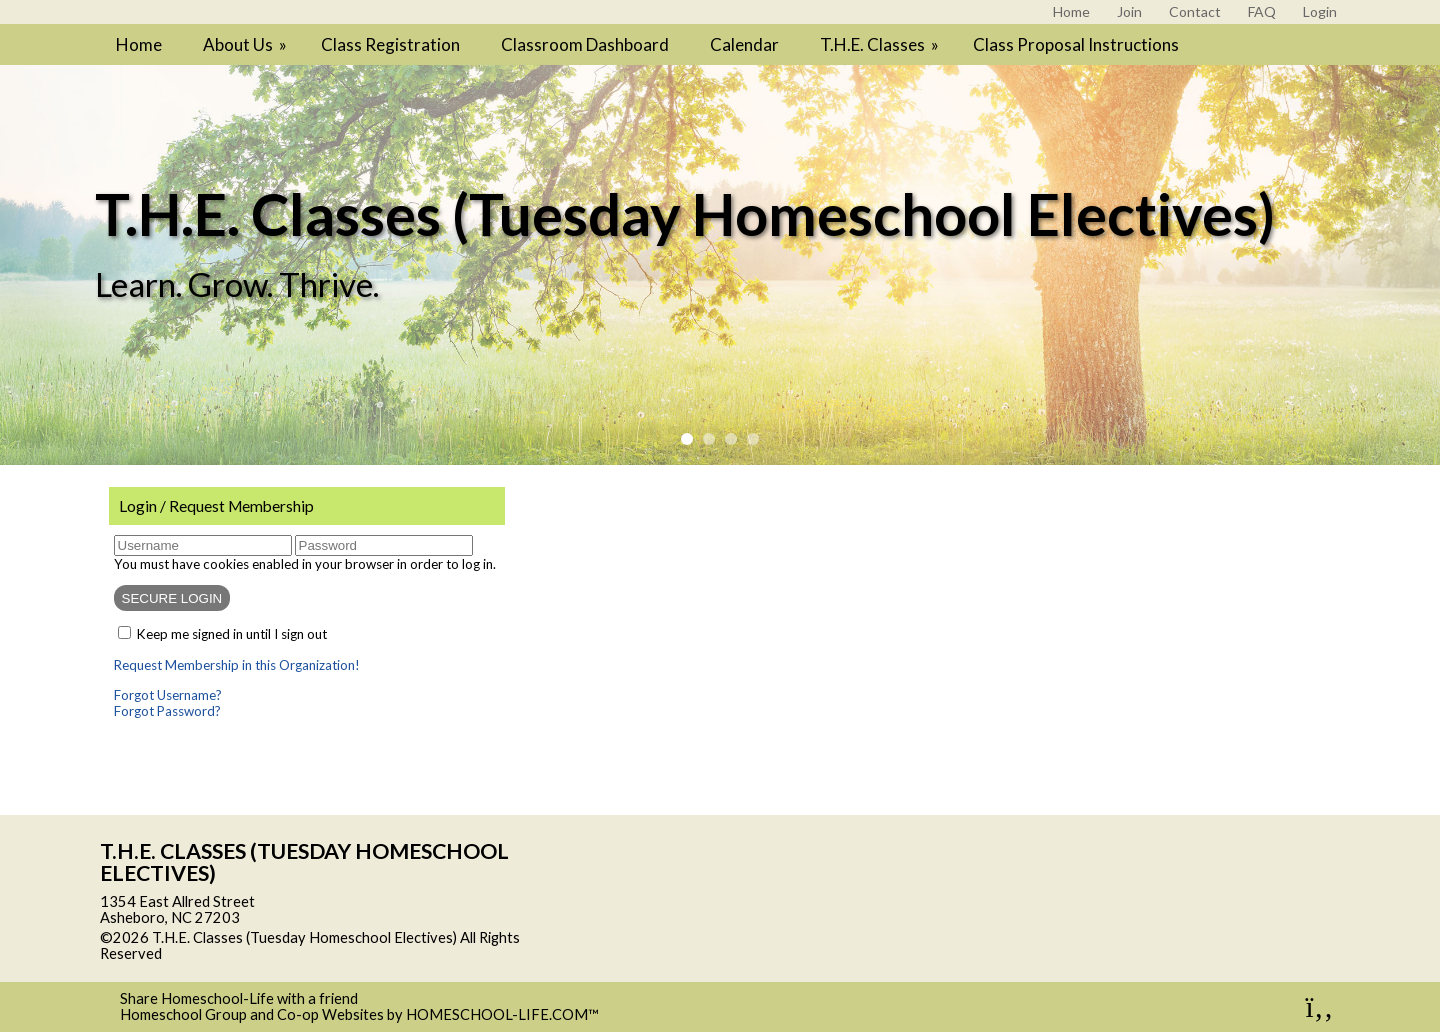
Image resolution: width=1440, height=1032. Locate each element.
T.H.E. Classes (881, 44)
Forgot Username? (168, 695)
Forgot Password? (167, 711)
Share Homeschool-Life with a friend (239, 998)
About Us (246, 44)
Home (139, 44)
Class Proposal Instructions (1076, 44)
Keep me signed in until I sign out (232, 634)
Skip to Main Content (249, 953)
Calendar (744, 44)
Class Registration (390, 44)
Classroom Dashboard (585, 44)
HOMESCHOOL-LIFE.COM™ (502, 1014)
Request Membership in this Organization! (237, 665)
